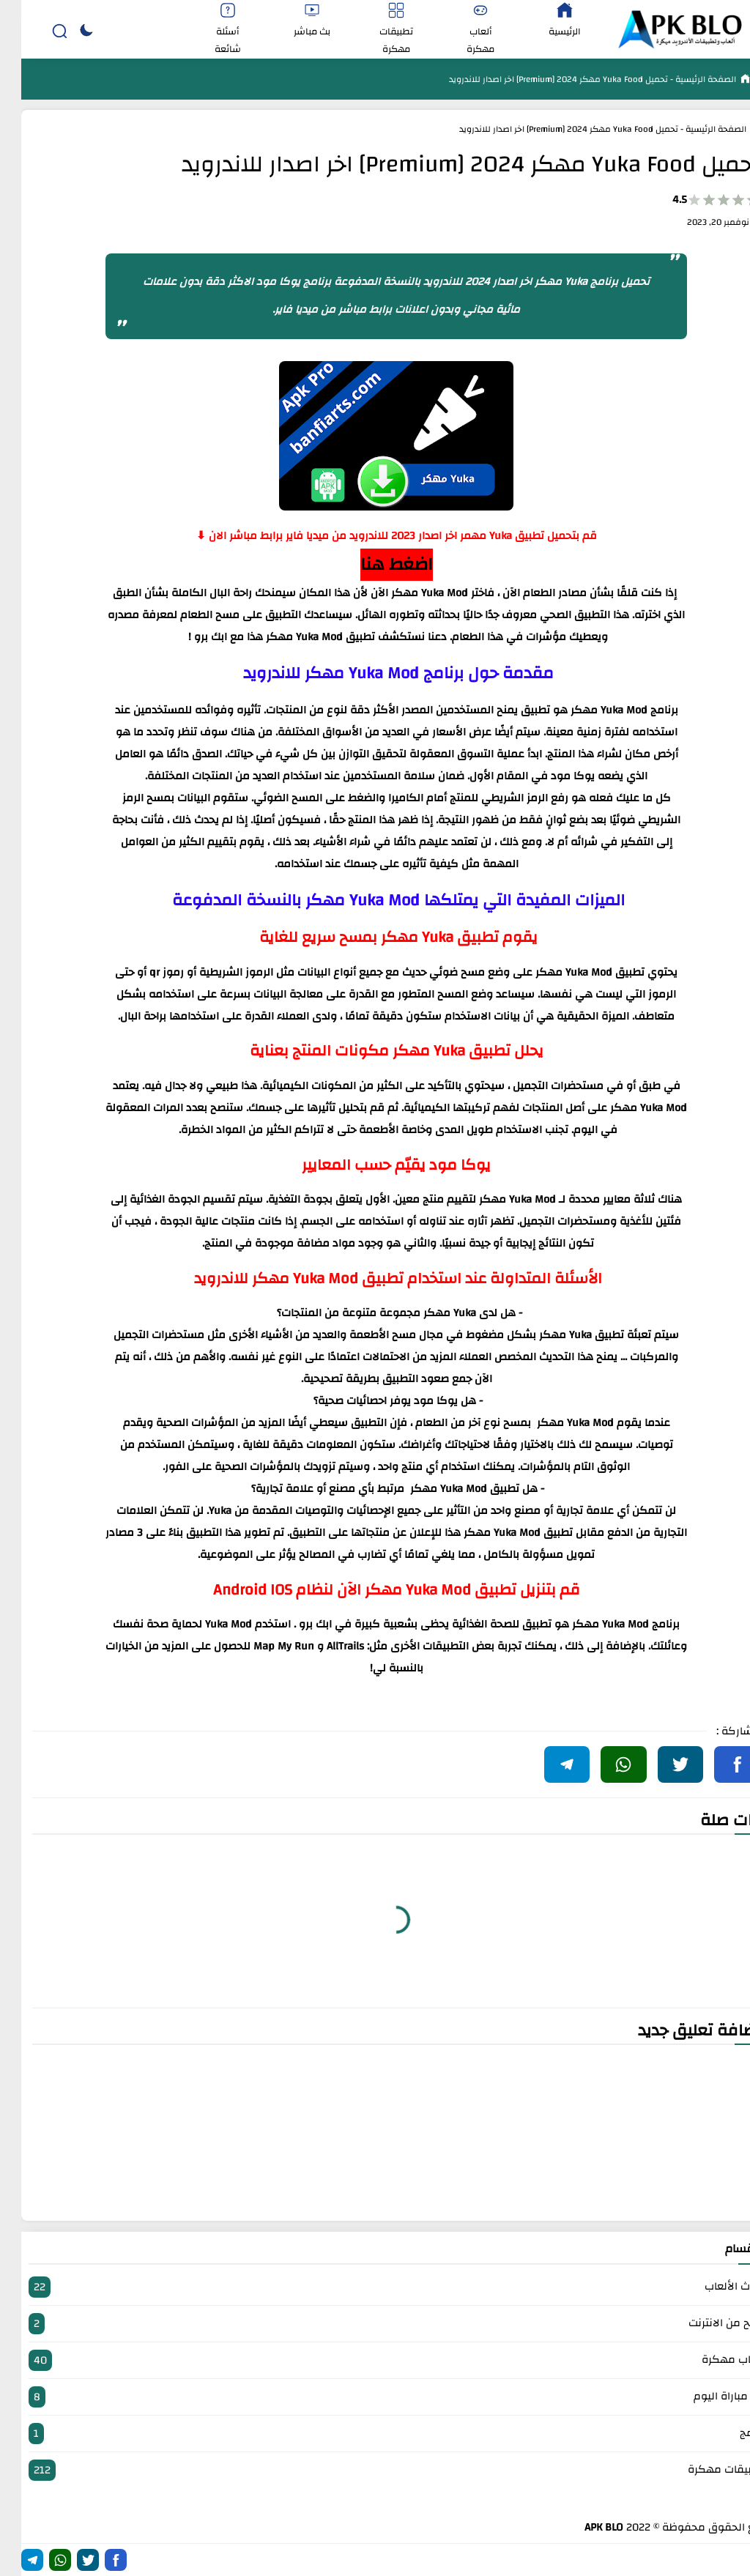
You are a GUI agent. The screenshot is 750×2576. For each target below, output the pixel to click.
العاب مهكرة (375, 2360)
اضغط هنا (375, 565)
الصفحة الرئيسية (683, 79)
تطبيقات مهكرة (375, 2470)
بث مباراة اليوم (375, 2397)
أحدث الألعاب (375, 2287)
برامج (375, 2433)
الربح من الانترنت (375, 2323)
